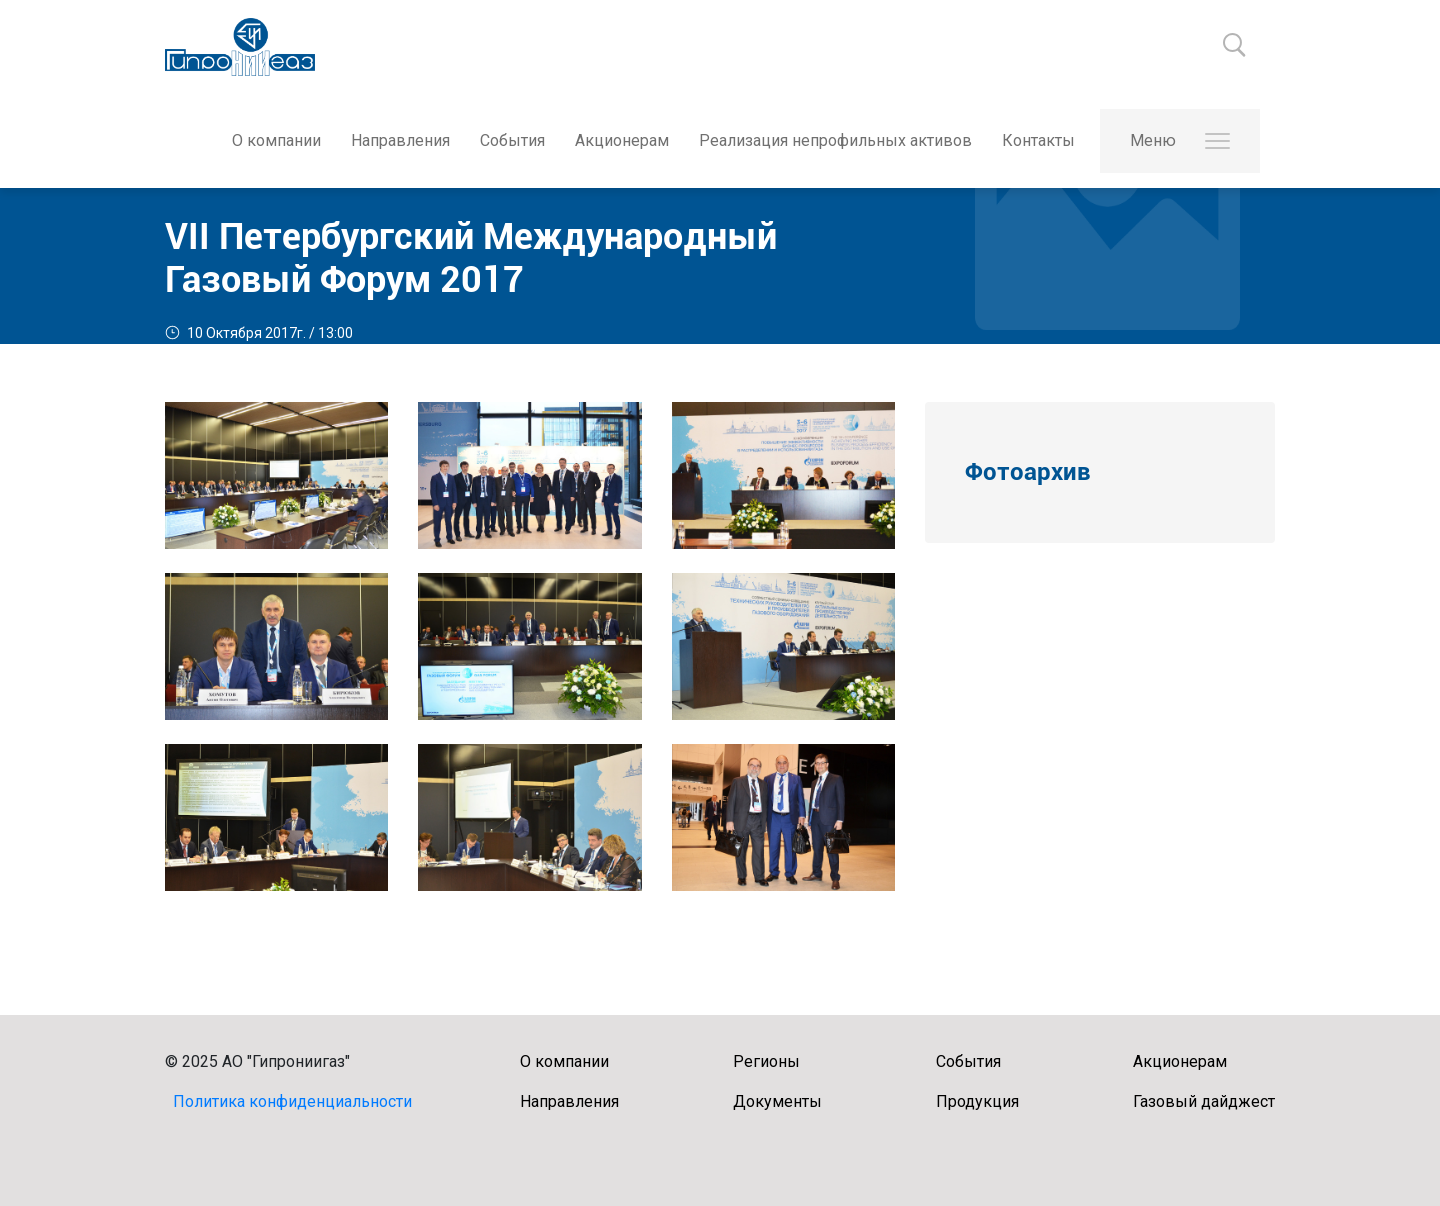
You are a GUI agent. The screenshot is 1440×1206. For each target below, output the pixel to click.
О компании (276, 140)
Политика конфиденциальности (292, 1101)
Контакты (1038, 140)
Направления (400, 140)
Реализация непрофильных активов (835, 140)
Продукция (977, 1101)
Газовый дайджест (1204, 1101)
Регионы (766, 1061)
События (512, 140)
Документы (777, 1101)
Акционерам (622, 140)
